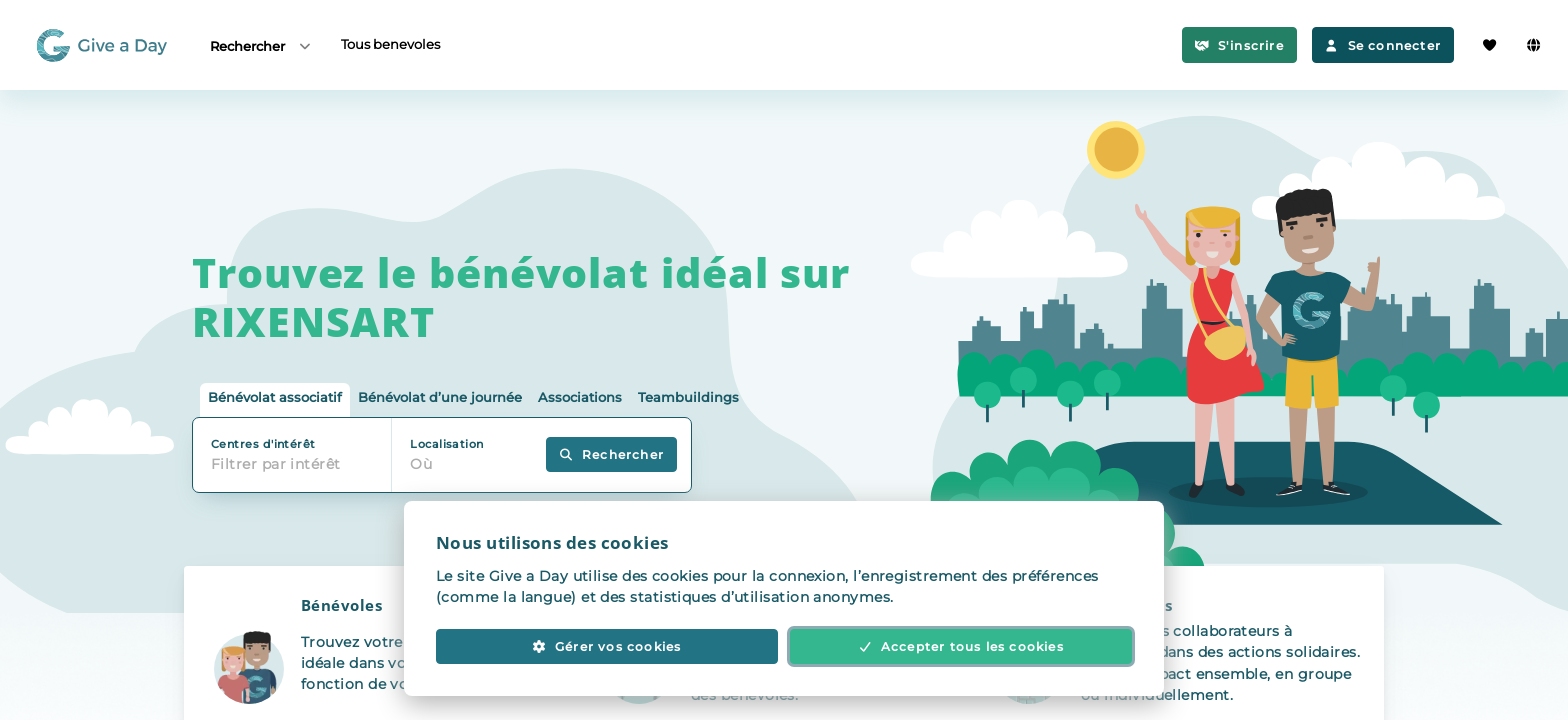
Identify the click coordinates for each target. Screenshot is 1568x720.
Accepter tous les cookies (961, 646)
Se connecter (1383, 45)
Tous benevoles (390, 44)
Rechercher (261, 45)
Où (421, 464)
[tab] (275, 400)
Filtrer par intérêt (276, 464)
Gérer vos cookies (606, 646)
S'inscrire (1239, 45)
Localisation (446, 444)
